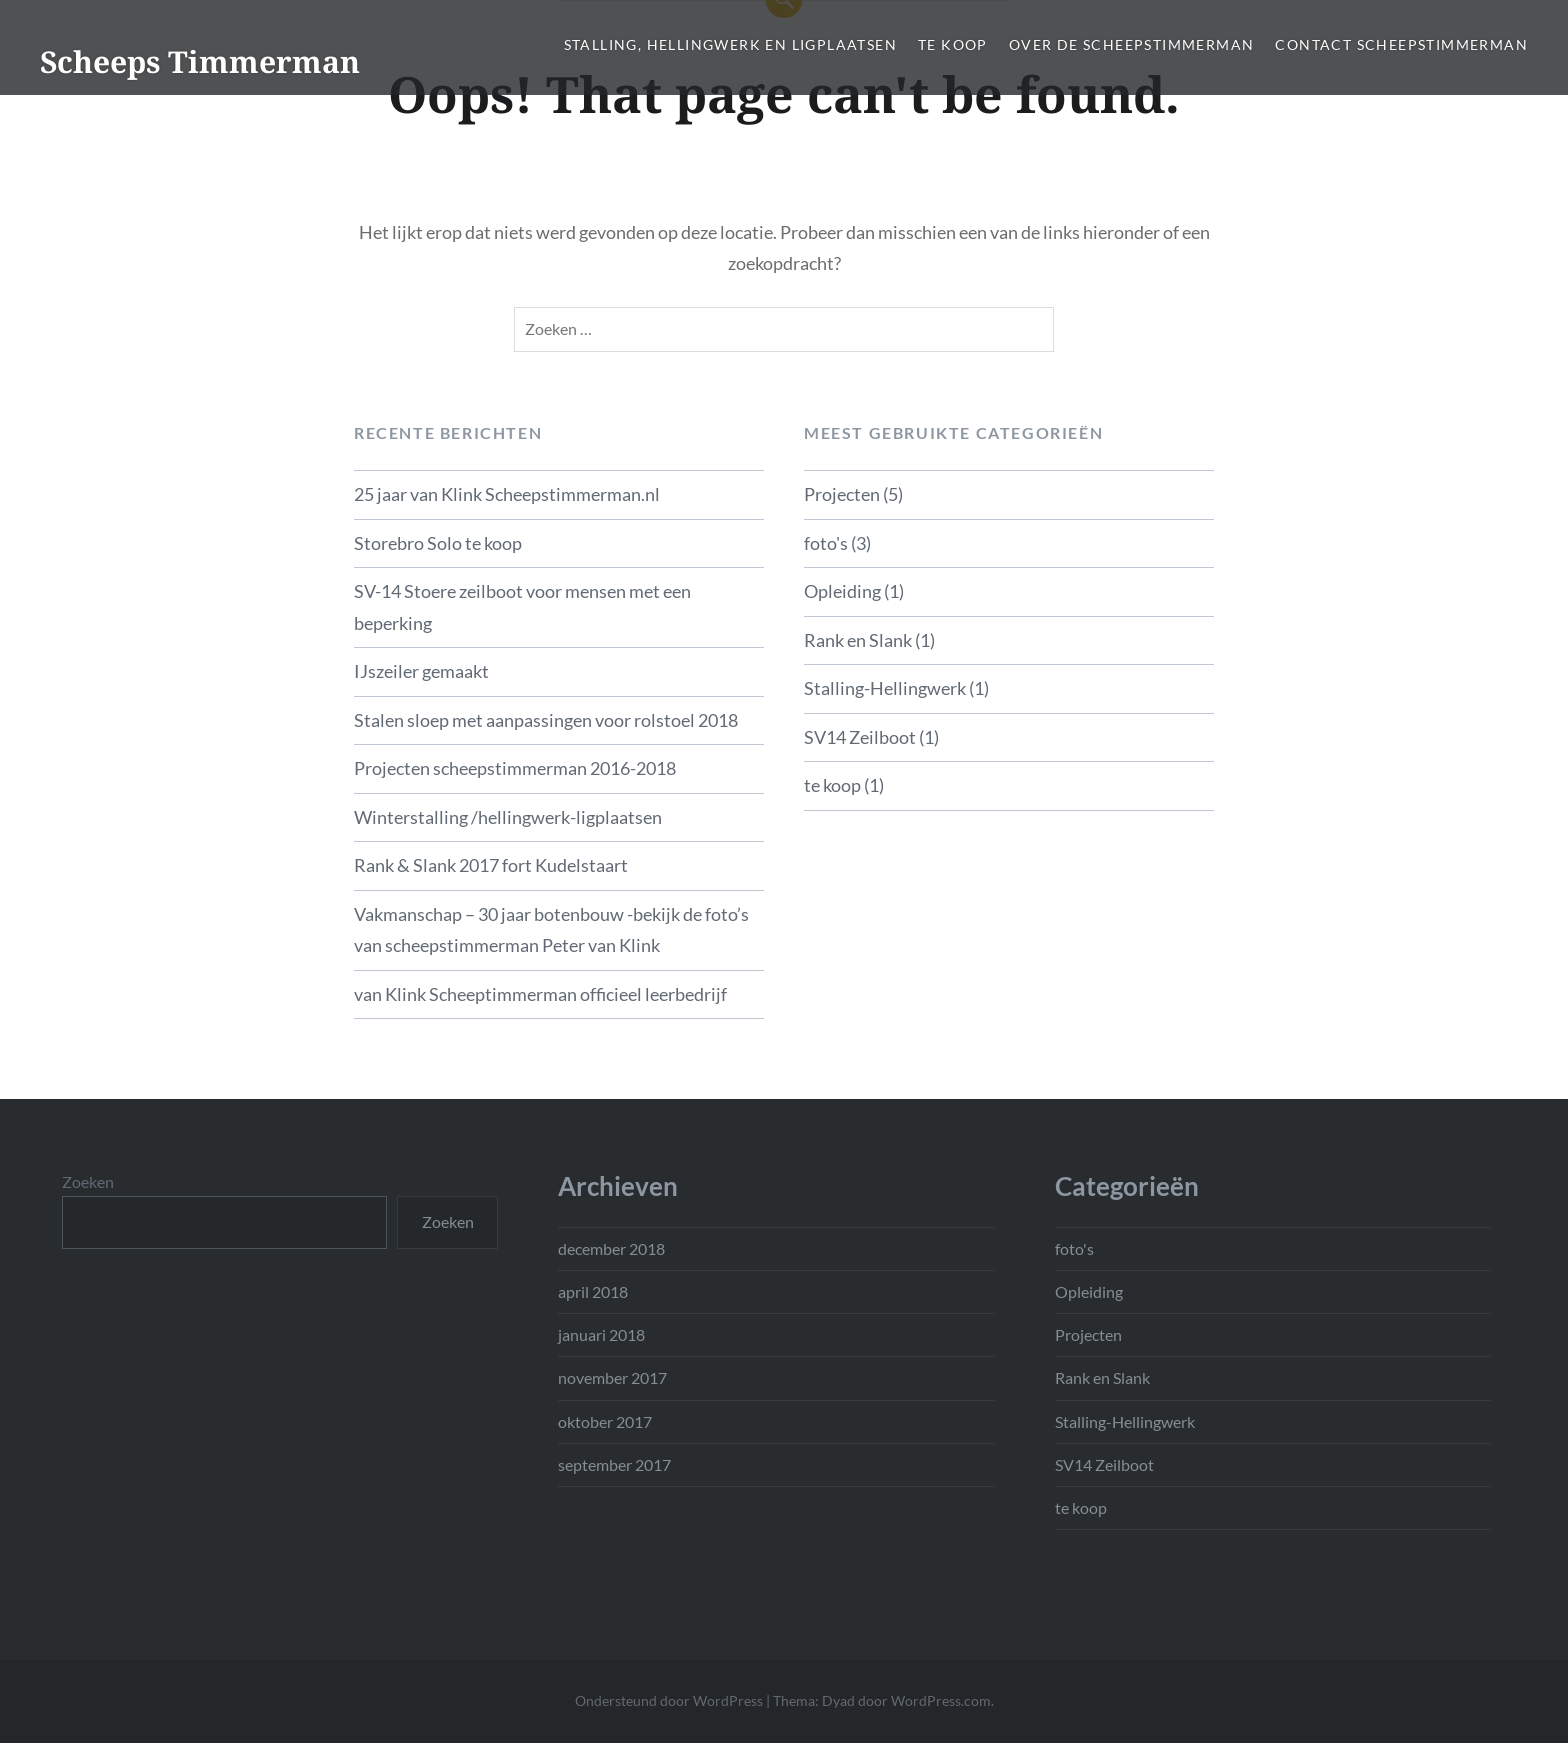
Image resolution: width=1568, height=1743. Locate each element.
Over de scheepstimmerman (1132, 44)
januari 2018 (601, 1334)
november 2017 (612, 1377)
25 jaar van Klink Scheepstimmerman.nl (507, 494)
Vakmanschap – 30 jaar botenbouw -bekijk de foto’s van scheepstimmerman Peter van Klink (551, 930)
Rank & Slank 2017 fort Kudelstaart (491, 865)
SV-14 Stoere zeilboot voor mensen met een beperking (522, 607)
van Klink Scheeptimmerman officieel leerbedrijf (540, 994)
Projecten (842, 494)
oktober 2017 (605, 1421)
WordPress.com (941, 1700)
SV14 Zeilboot (860, 737)
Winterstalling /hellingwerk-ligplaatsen (508, 817)
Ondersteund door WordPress (669, 1700)
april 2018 (593, 1291)
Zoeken (88, 1181)
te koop (953, 44)
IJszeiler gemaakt (421, 671)
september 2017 (614, 1464)
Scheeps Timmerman (200, 61)
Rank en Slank (858, 640)
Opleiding (842, 591)
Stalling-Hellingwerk (885, 688)
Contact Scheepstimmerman (1401, 44)
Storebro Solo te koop (438, 543)
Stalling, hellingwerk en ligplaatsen (730, 44)
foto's (826, 543)
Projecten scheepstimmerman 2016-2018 (515, 768)
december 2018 (611, 1248)
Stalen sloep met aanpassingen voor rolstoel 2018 (546, 720)
